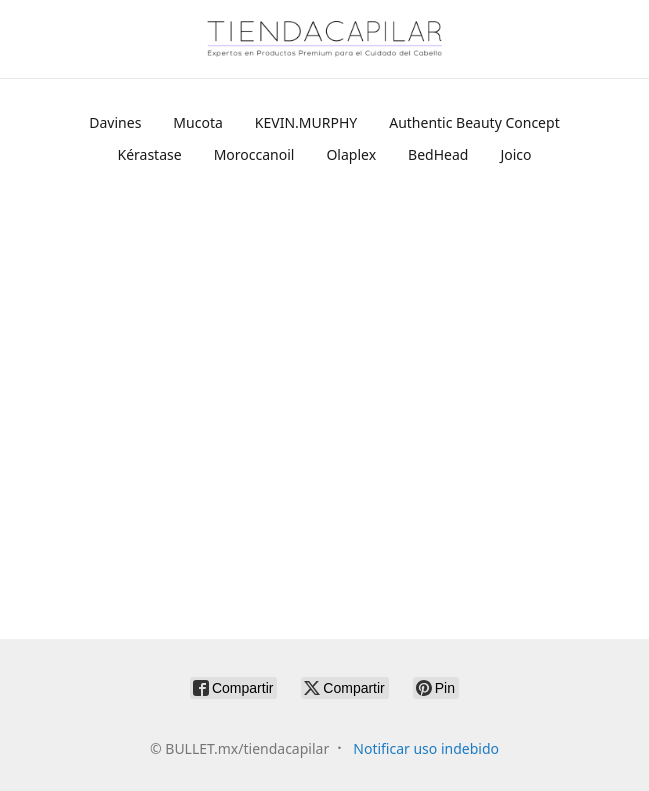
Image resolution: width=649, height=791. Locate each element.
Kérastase (149, 154)
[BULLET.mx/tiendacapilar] (325, 39)
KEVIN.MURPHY (306, 122)
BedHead (438, 154)
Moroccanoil (254, 154)
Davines (115, 122)
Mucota (197, 122)
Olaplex (351, 154)
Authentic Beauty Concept (474, 122)
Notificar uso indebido (426, 748)
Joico (515, 154)
